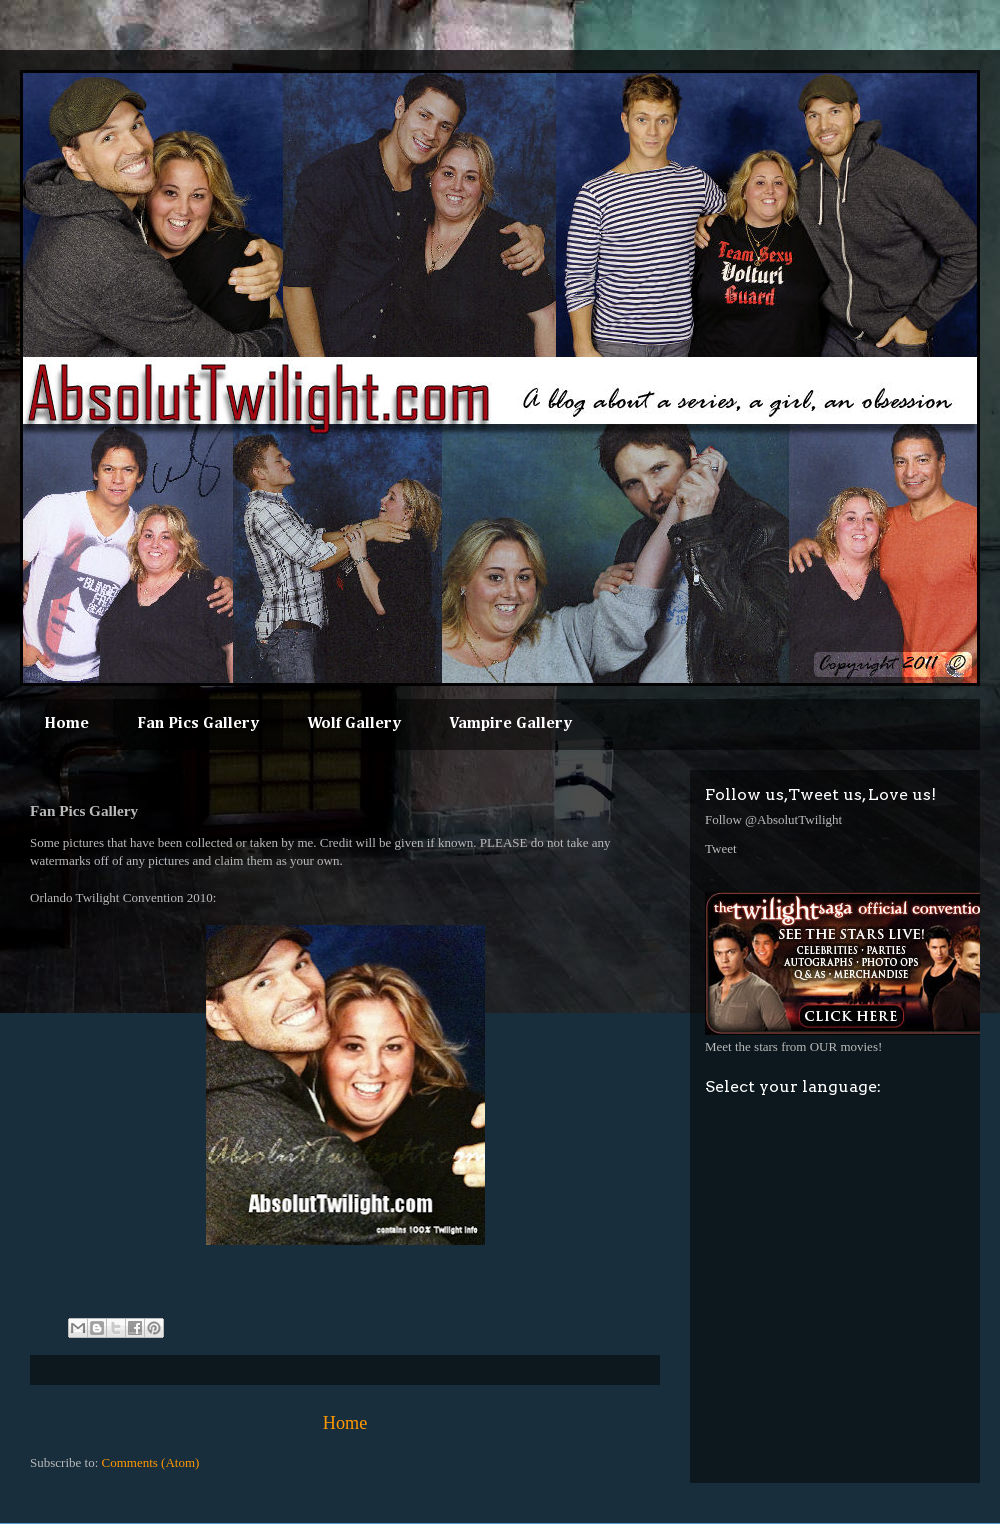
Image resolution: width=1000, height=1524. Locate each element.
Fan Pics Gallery (198, 724)
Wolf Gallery (354, 724)
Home (66, 724)
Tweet (721, 848)
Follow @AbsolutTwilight (773, 819)
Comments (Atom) (151, 1462)
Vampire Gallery (510, 724)
